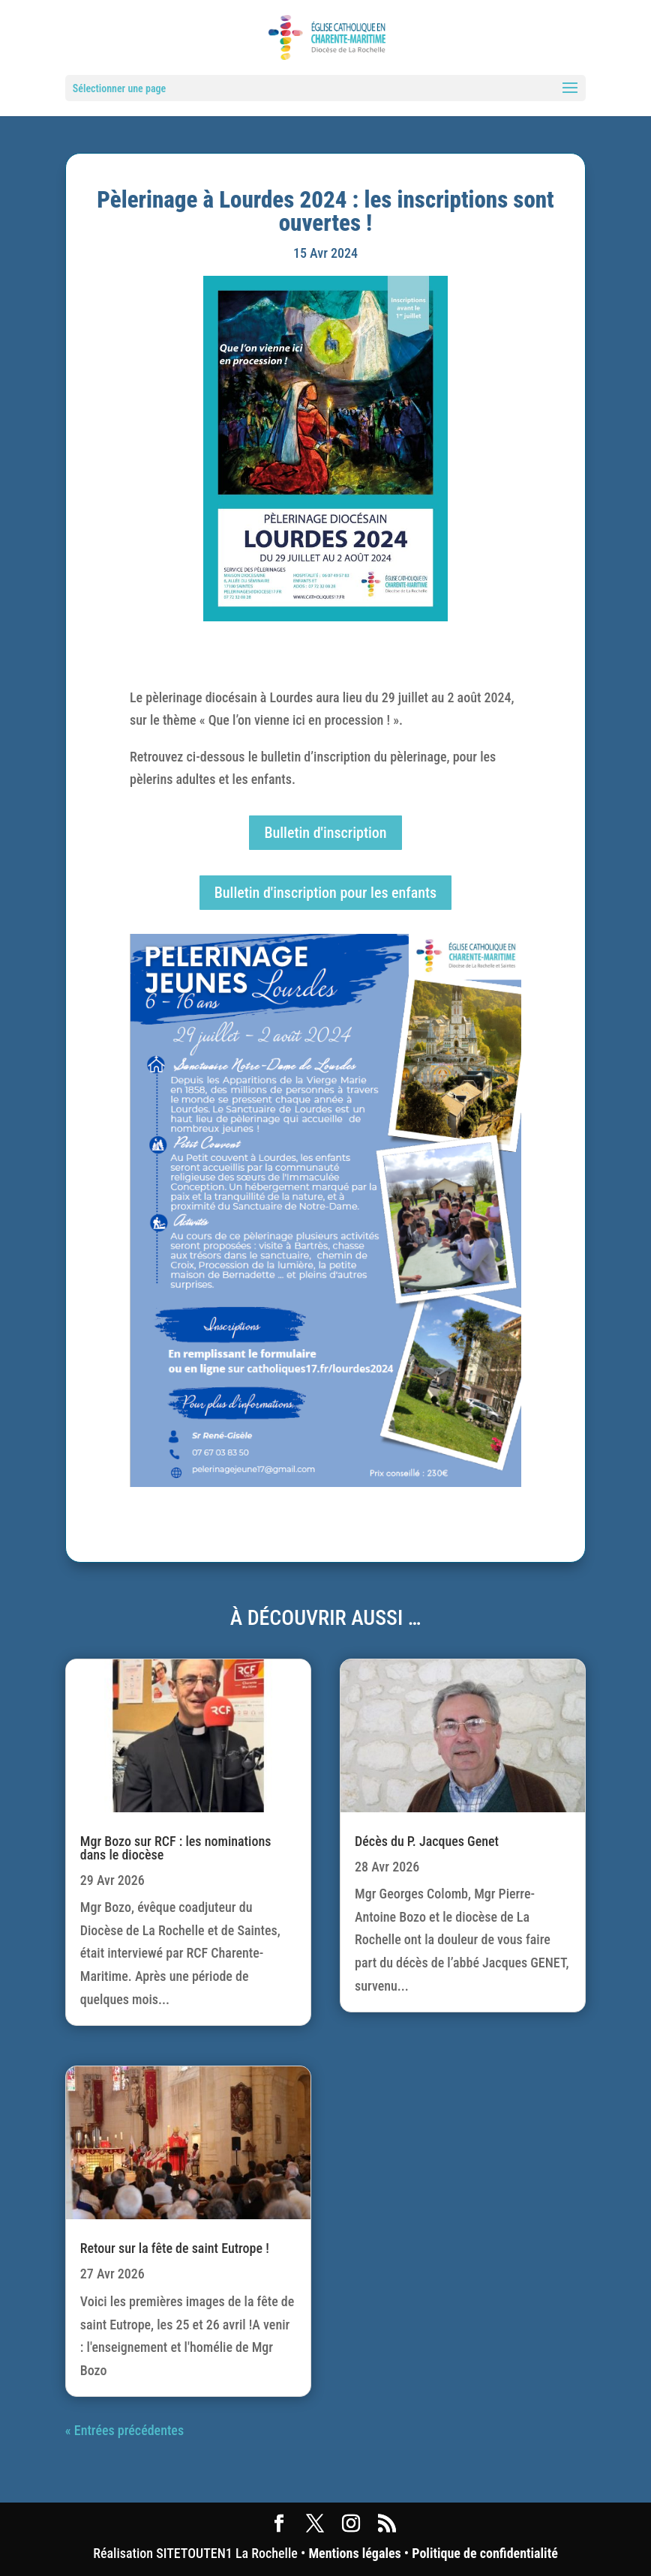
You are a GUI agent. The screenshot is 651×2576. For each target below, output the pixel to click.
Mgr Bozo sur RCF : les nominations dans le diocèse (176, 1847)
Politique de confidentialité (484, 2553)
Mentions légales (354, 2553)
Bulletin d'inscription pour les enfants (325, 893)
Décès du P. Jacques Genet (427, 1841)
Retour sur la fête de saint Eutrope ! (174, 2248)
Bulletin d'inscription (325, 833)
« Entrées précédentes (124, 2430)
